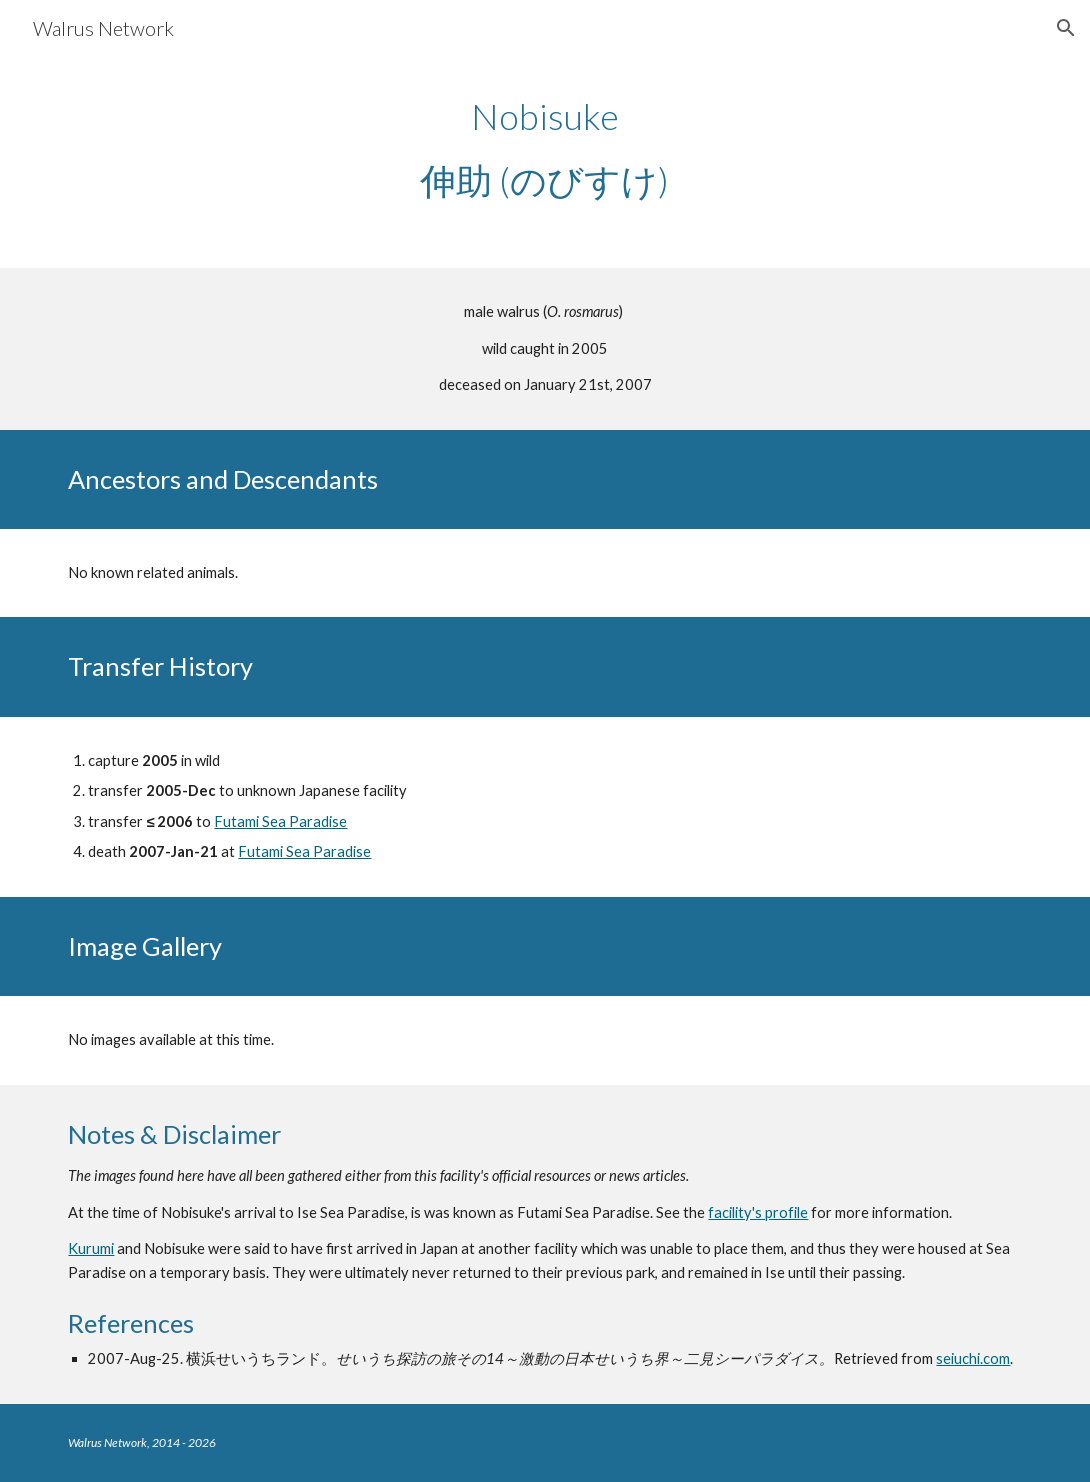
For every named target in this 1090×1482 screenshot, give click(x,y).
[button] (1066, 28)
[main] (545, 148)
